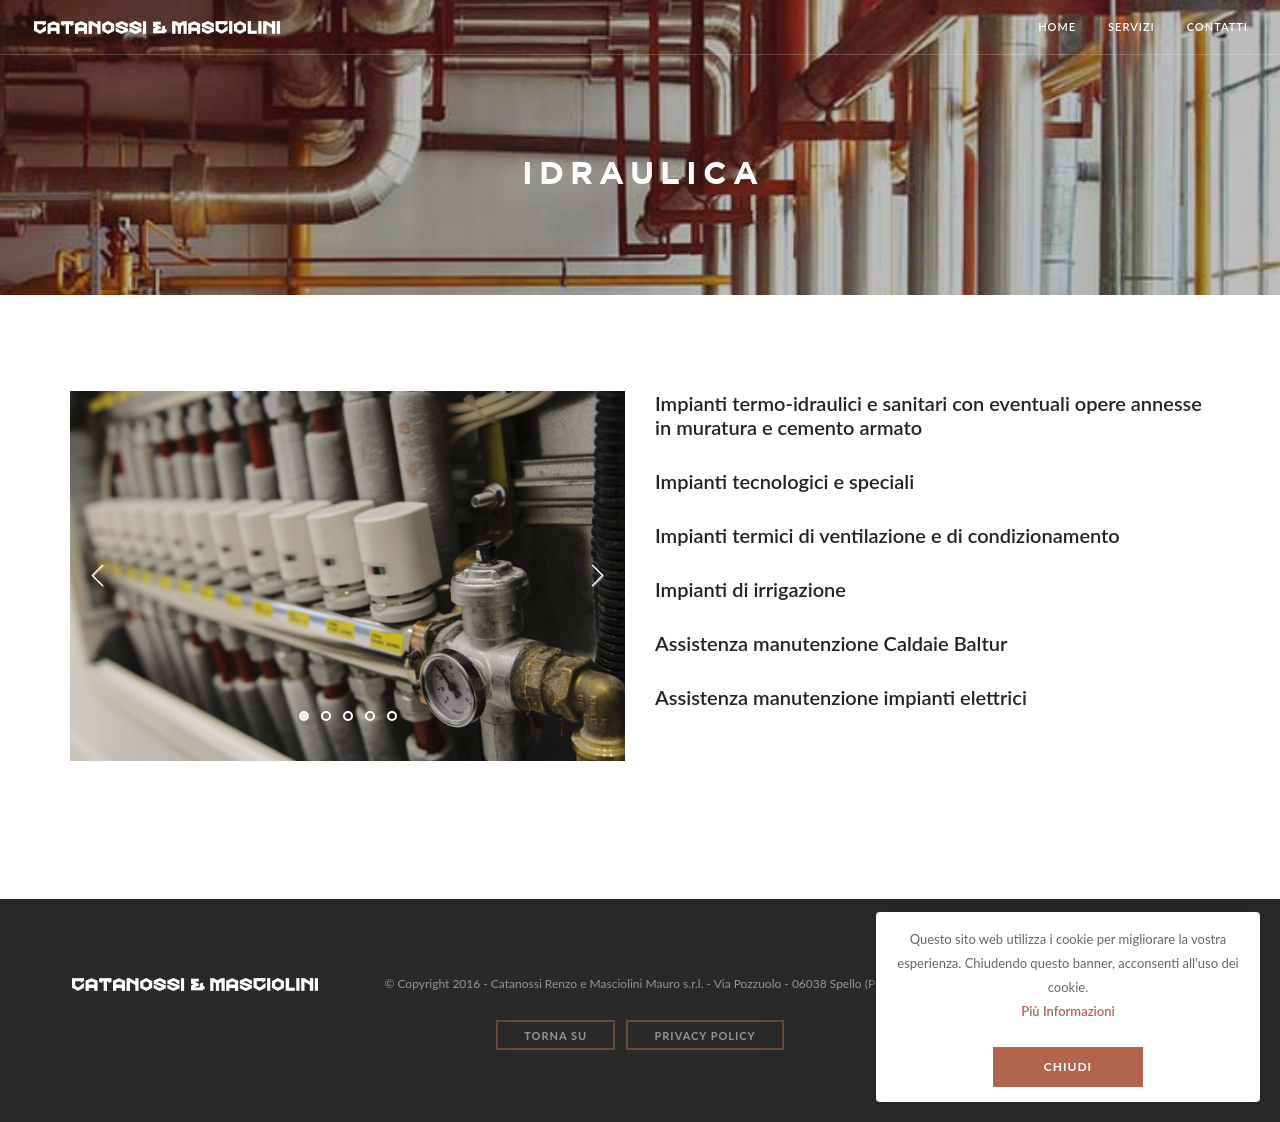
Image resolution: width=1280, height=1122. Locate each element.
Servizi (1131, 26)
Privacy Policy (704, 1035)
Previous (98, 576)
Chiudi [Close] (1068, 1066)
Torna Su (555, 1035)
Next (597, 576)
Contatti (1217, 26)
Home (1057, 26)
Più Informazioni (1068, 1011)
